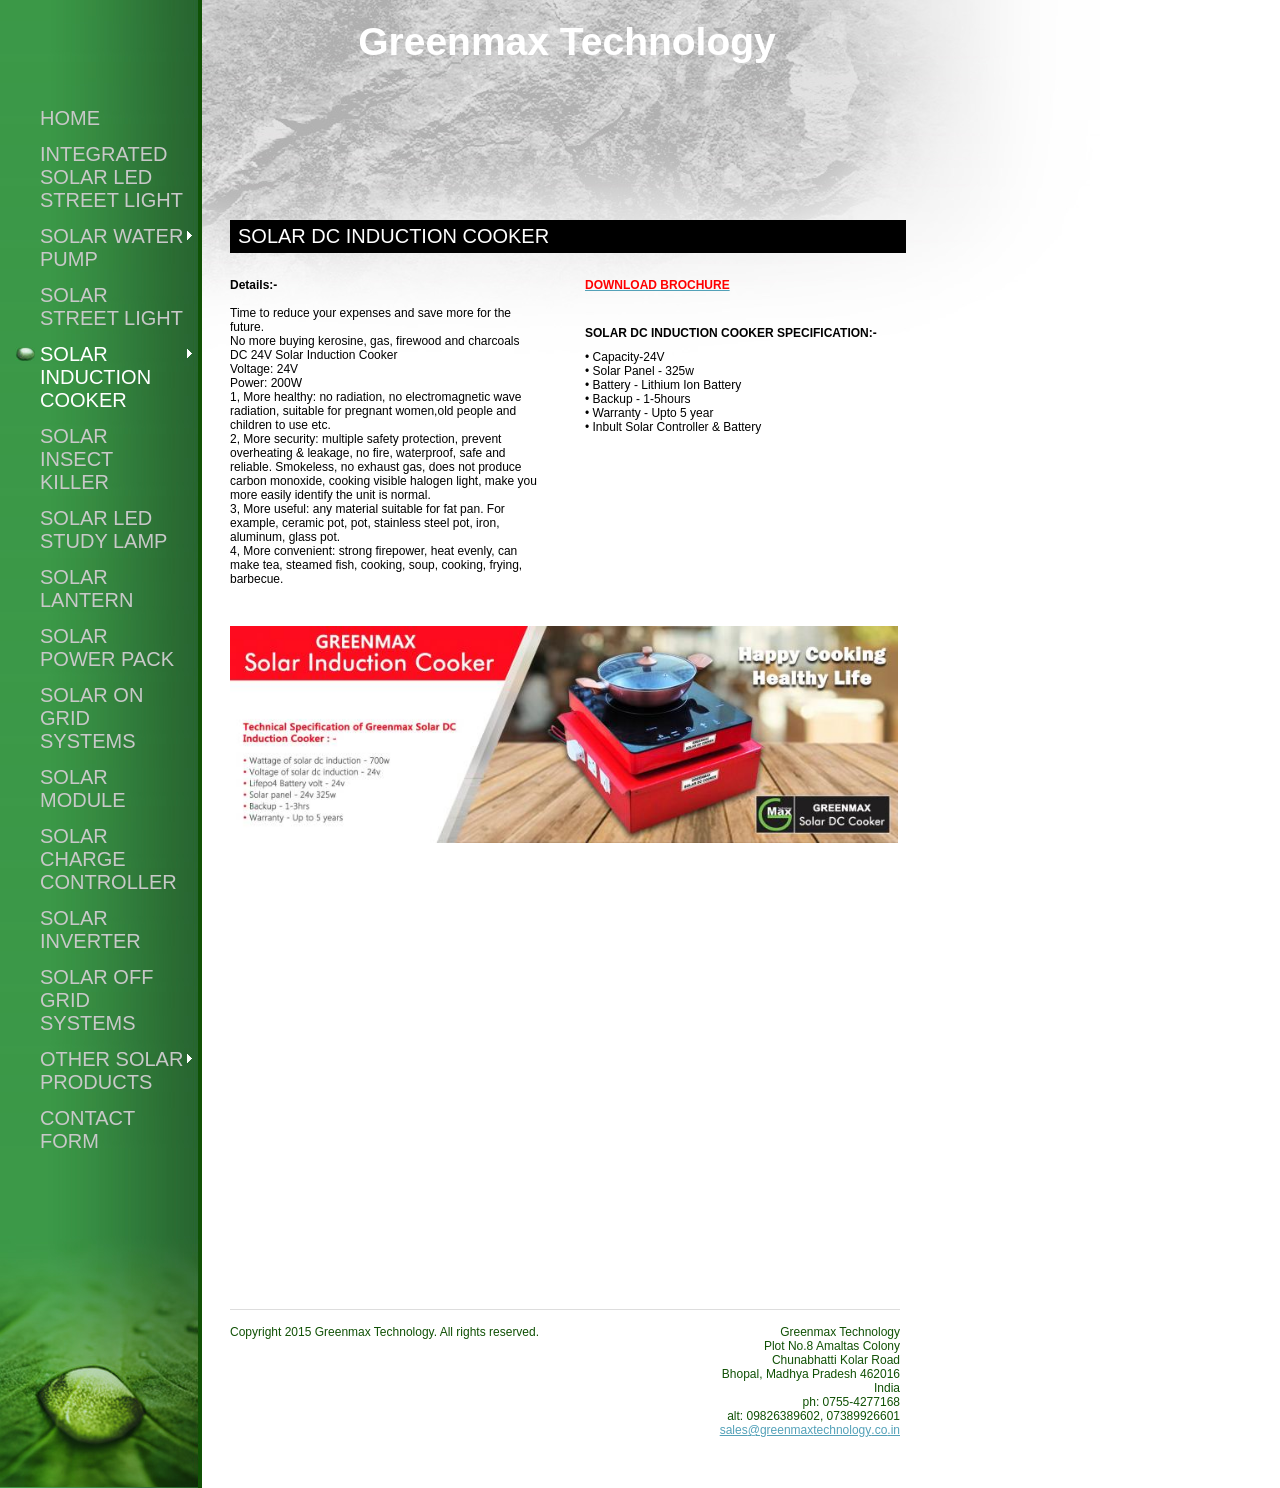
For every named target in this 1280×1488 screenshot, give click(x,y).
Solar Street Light (111, 306)
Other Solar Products (111, 1070)
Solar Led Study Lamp (103, 529)
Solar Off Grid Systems (96, 1000)
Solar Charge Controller (108, 859)
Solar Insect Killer (76, 459)
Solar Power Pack (107, 647)
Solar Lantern (86, 588)
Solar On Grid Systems (91, 718)
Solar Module (83, 788)
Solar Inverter (90, 929)
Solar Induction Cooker (95, 377)
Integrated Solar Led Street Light (111, 177)
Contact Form (87, 1129)
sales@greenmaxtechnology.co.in (810, 1430)
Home (70, 118)
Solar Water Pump (111, 247)
